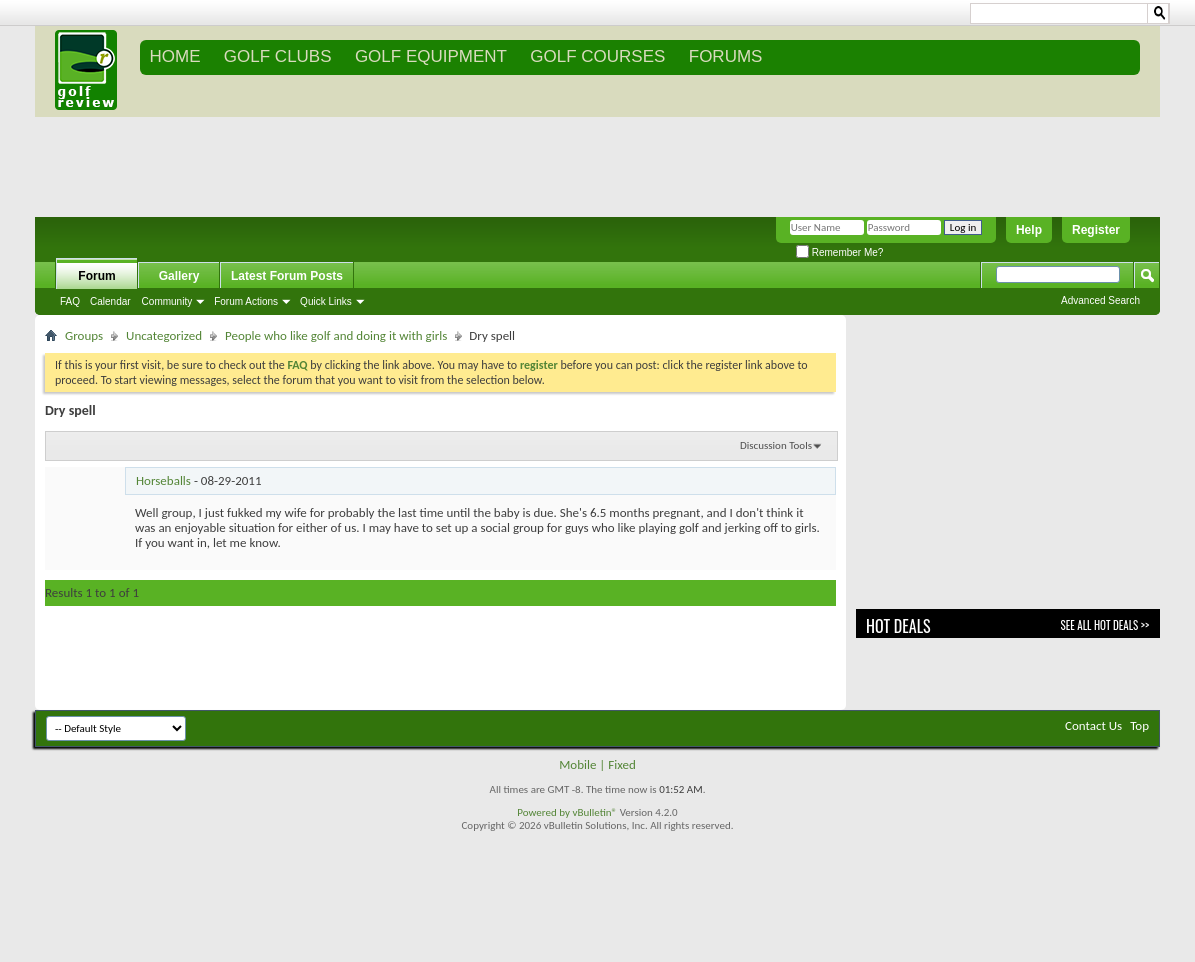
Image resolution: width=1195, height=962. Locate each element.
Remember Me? (839, 252)
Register (1096, 230)
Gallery (179, 276)
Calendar (110, 301)
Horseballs (163, 480)
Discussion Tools (776, 445)
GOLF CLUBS (278, 56)
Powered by (544, 812)
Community (167, 301)
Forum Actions (246, 301)
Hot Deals (898, 626)
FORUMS (726, 56)
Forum (96, 276)
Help (1029, 230)
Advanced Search (1100, 300)
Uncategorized (164, 335)
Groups (84, 335)
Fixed (622, 764)
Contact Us (1093, 725)
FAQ (70, 301)
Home (175, 56)
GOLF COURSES (597, 56)
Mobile (577, 764)
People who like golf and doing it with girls (336, 335)
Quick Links (326, 301)
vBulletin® (594, 812)
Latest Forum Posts (287, 276)
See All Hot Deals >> (1105, 625)
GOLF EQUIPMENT (431, 56)
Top (1139, 725)
